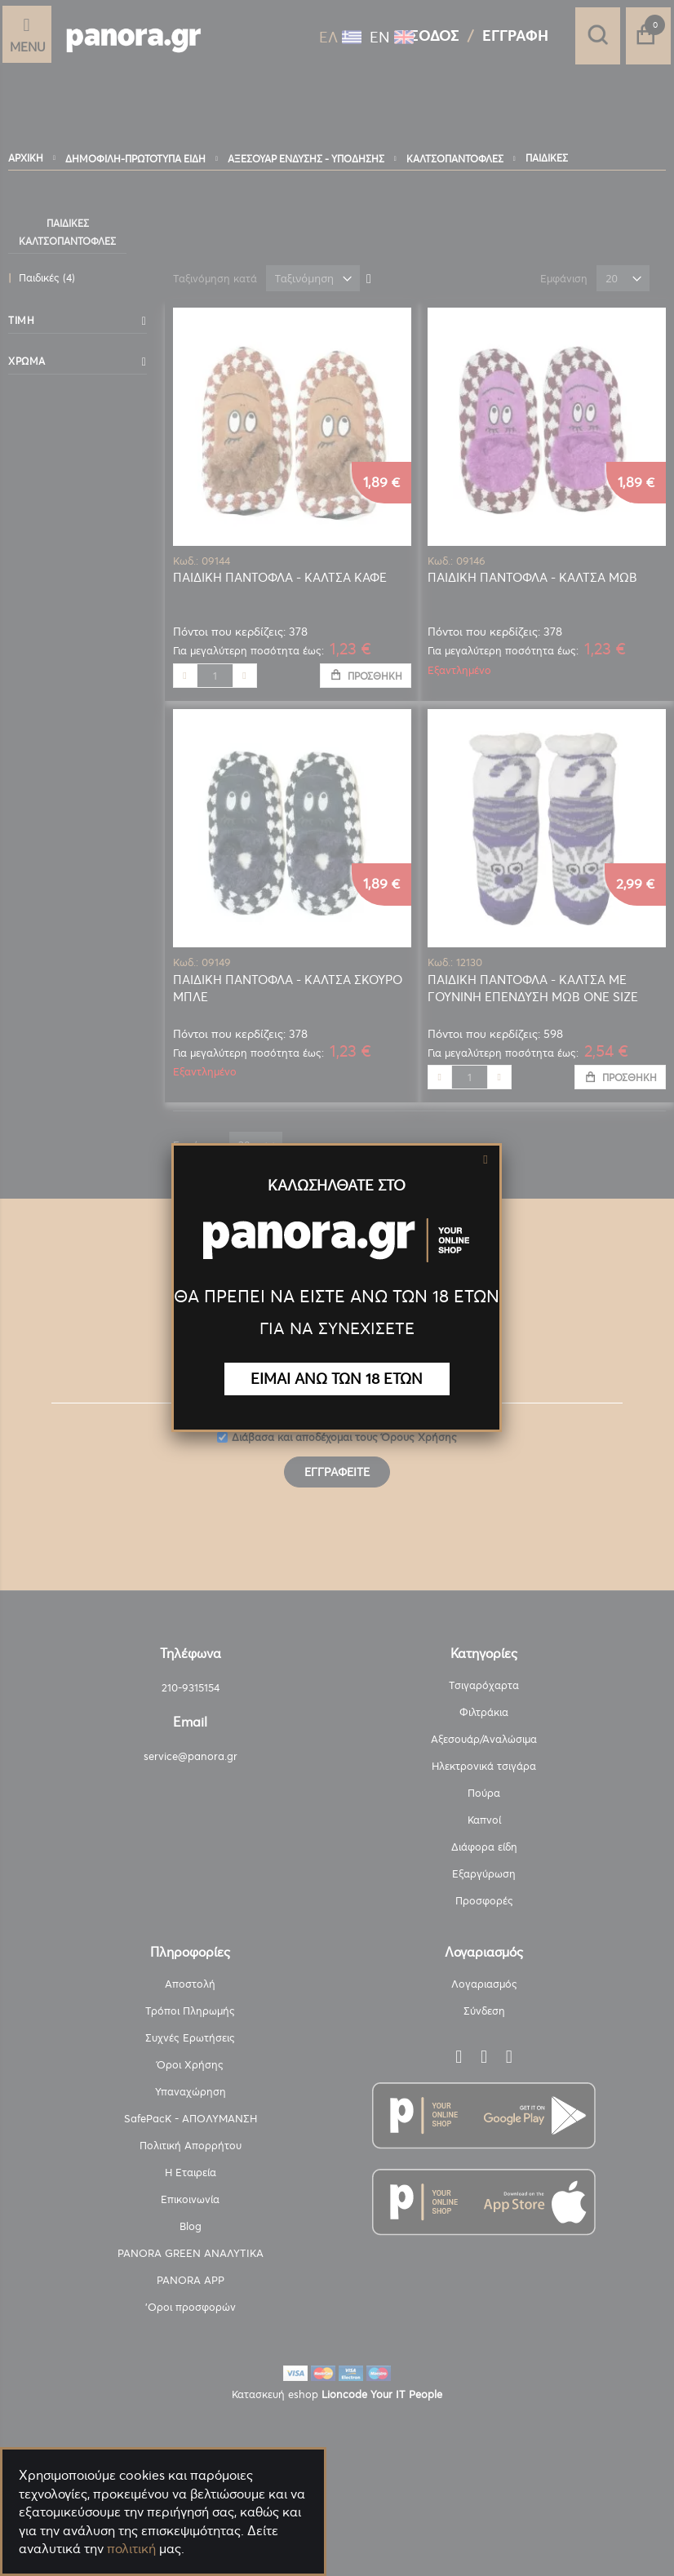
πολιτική (131, 2548)
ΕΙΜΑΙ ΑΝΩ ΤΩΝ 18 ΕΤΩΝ (337, 1378)
